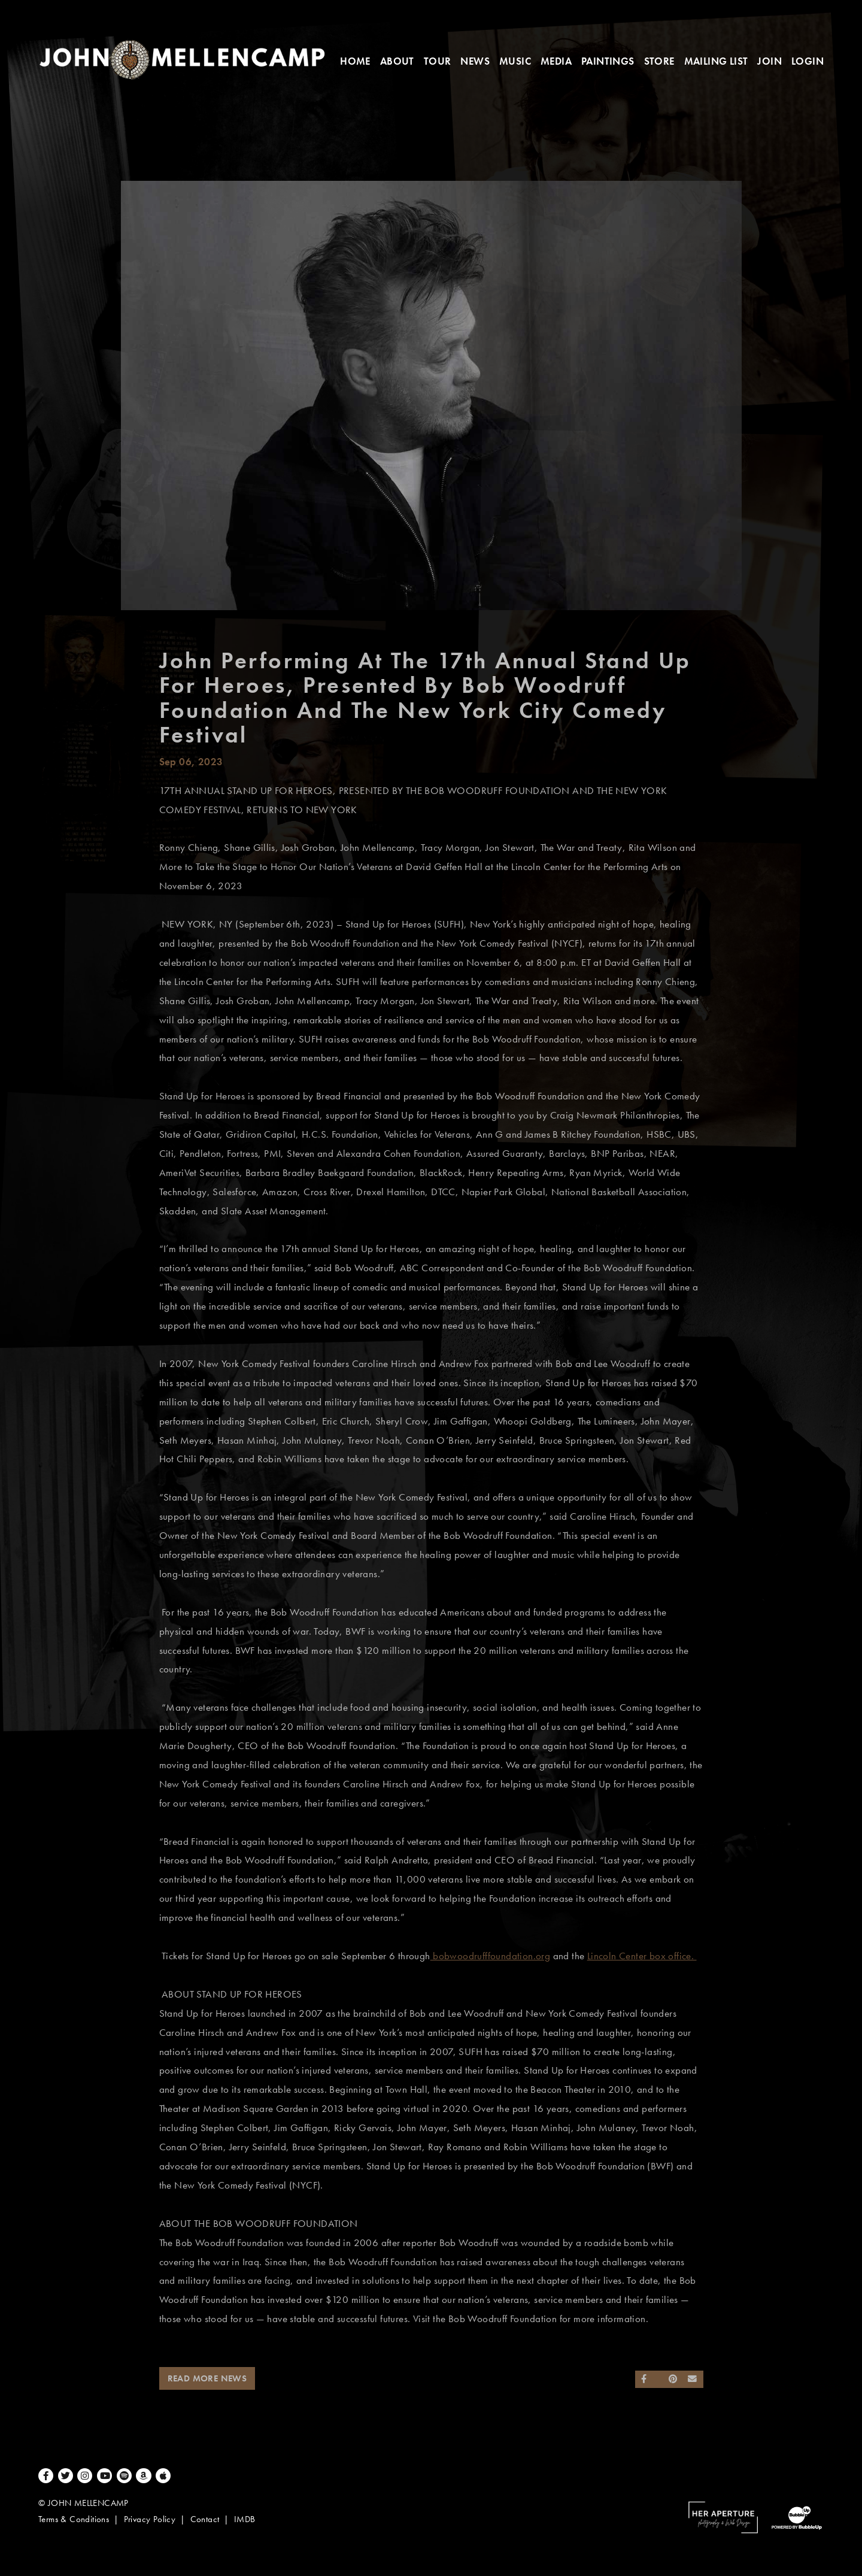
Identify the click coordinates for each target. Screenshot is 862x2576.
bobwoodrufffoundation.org (490, 1956)
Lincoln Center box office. (642, 1956)
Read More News (207, 2378)
